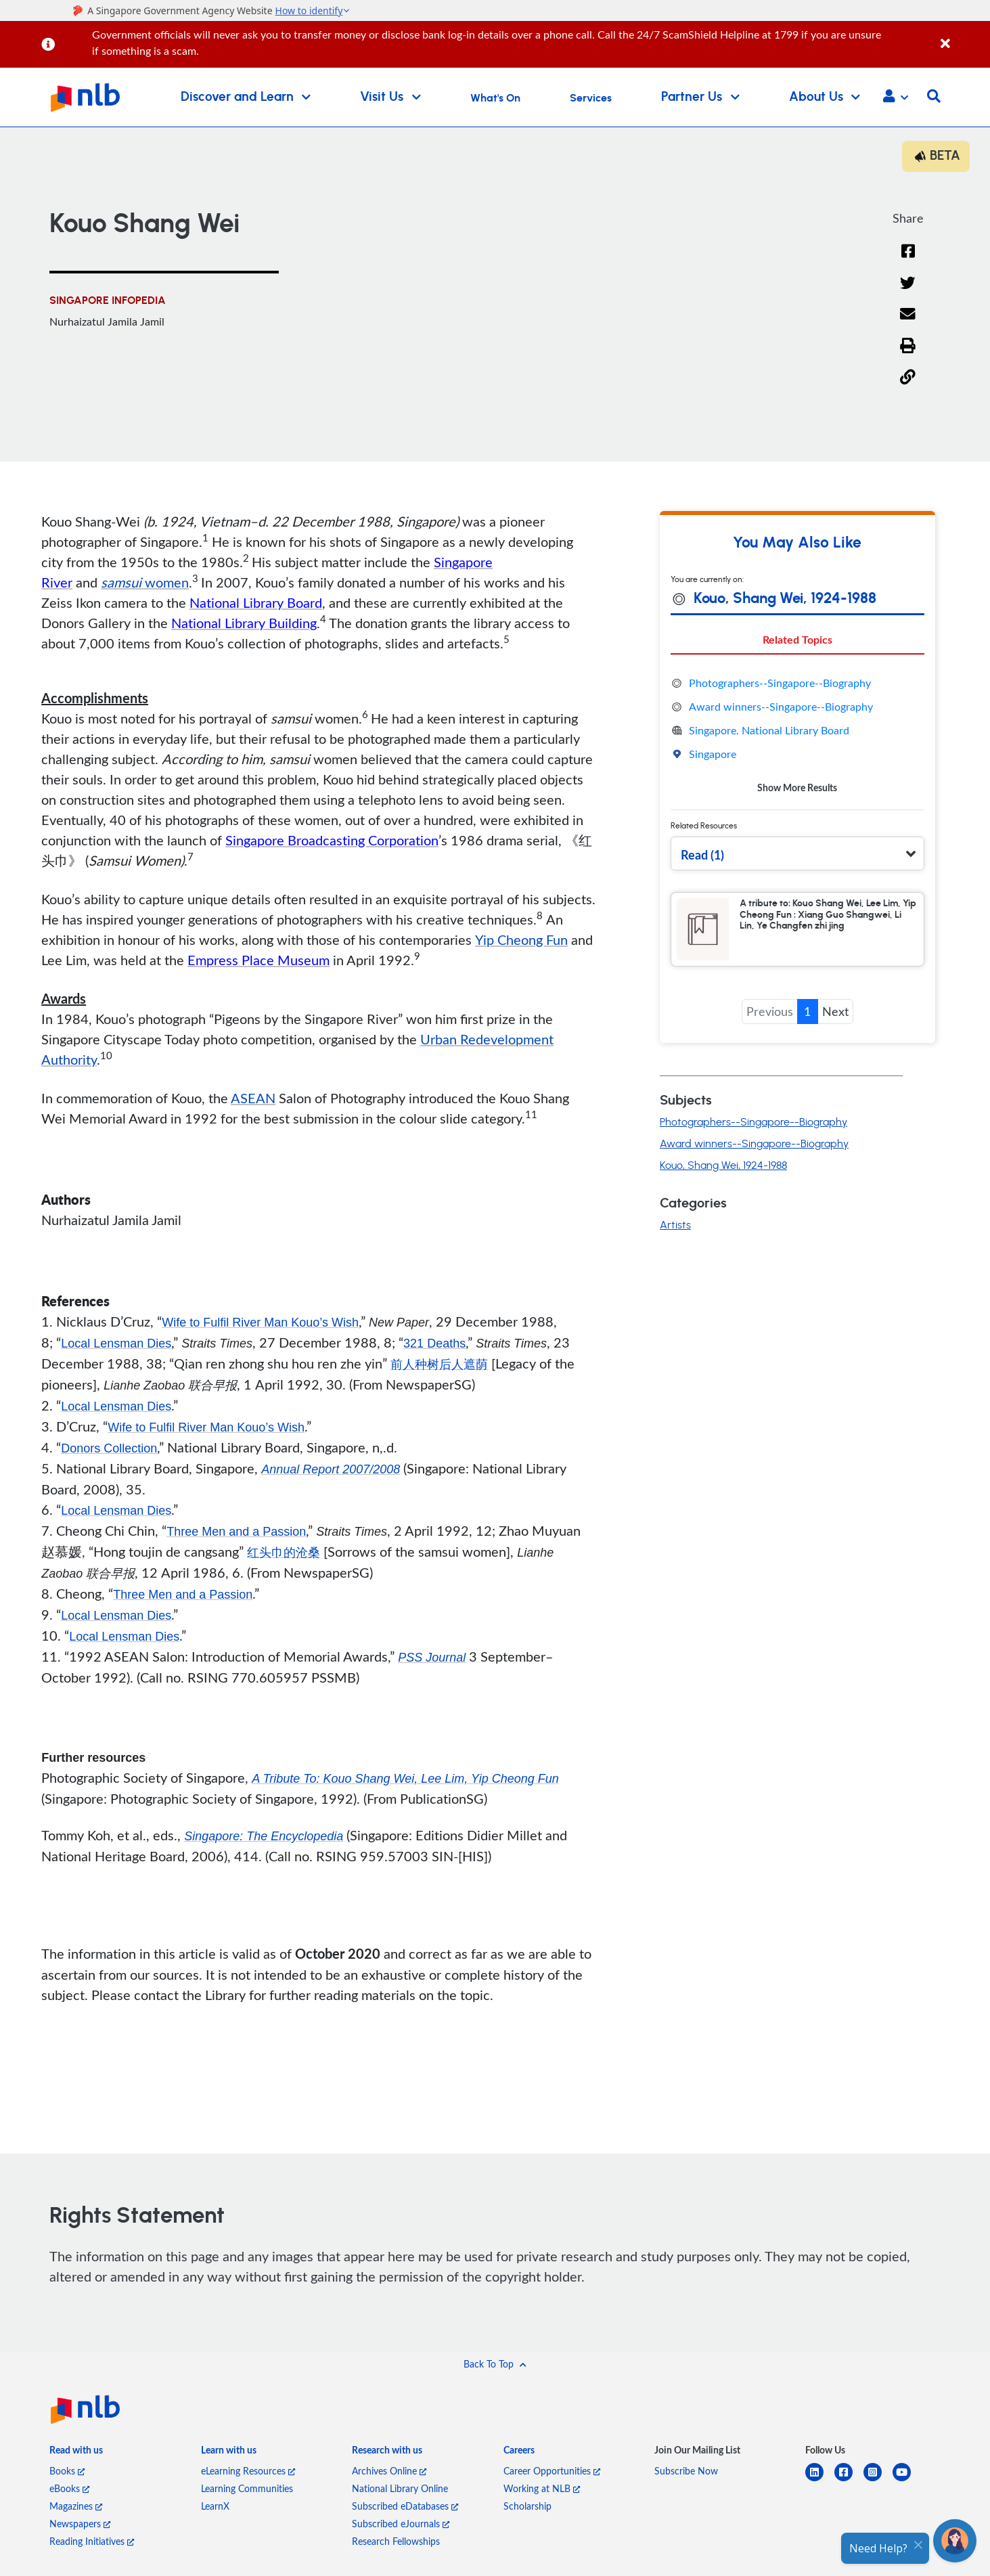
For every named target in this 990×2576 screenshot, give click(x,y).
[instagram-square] (878, 2480)
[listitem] (76, 2453)
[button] (895, 97)
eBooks (69, 2488)
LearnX (215, 2506)
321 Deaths (434, 1343)
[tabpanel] (797, 735)
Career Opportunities (551, 2470)
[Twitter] (908, 291)
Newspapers (79, 2523)
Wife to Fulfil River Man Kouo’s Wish (260, 1322)
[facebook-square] (848, 2480)
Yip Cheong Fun (521, 939)
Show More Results (797, 787)
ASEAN (253, 1097)
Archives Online (389, 2470)
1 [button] (807, 1011)
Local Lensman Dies (116, 1343)
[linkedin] (819, 2480)
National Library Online (400, 2488)
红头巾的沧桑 (283, 1552)
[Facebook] (908, 259)
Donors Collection (109, 1448)
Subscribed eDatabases (405, 2506)
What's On (495, 98)
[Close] (963, 36)
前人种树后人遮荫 (439, 1364)
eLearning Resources (248, 2470)
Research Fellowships (396, 2541)
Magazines (75, 2506)
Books (67, 2470)
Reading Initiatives (91, 2541)
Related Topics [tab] (797, 639)
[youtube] (907, 2480)
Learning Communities (247, 2488)
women (145, 582)
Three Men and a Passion (236, 1531)
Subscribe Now (686, 2470)
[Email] (908, 322)
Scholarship (527, 2506)
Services (591, 98)
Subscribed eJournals (400, 2523)
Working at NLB (541, 2488)
